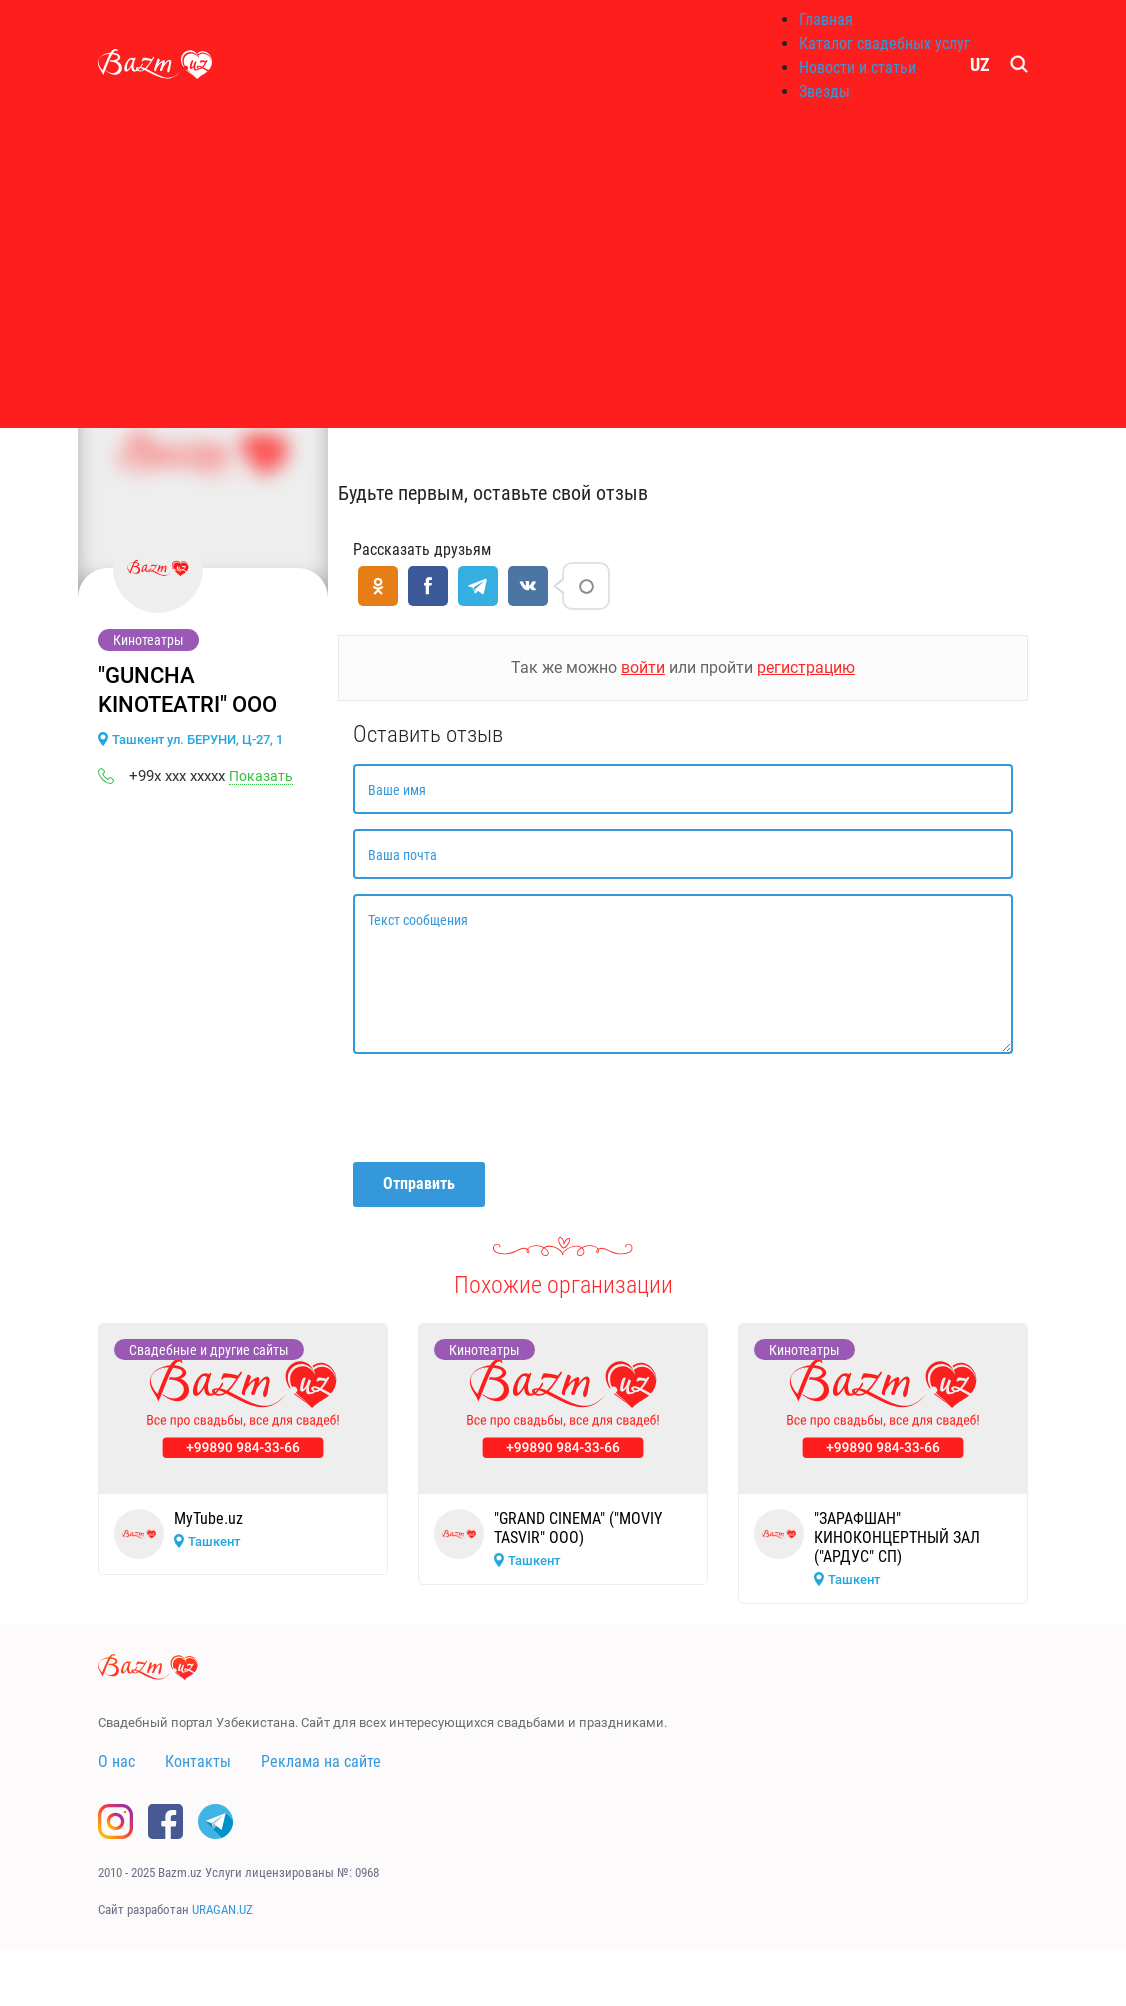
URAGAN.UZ (222, 1909)
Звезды (824, 91)
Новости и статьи (857, 67)
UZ (980, 64)
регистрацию (806, 667)
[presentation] (505, 1108)
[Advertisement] (563, 270)
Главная (826, 19)
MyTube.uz (208, 1518)
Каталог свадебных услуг (884, 43)
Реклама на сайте (321, 1761)
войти (643, 667)
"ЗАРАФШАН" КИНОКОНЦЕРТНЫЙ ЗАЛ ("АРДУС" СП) (897, 1537)
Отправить (419, 1183)
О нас (116, 1761)
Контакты (198, 1761)
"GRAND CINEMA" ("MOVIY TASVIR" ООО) (578, 1528)
